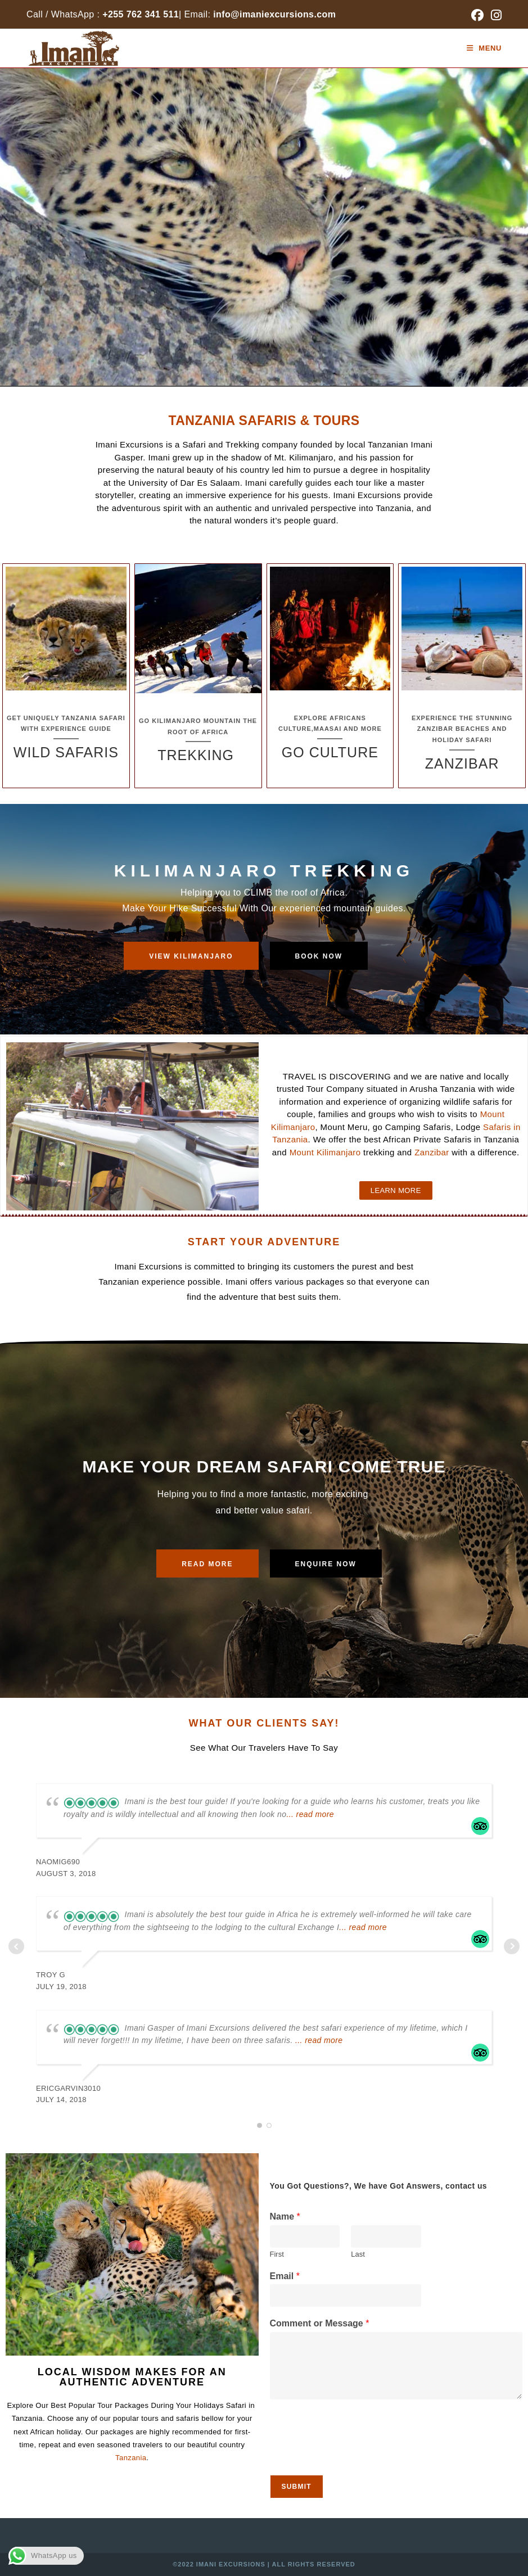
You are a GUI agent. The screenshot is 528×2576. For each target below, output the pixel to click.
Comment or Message (319, 2323)
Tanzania (130, 2457)
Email (285, 2276)
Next (512, 1946)
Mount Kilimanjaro (325, 1152)
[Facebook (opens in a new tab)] (477, 15)
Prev (16, 1946)
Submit (297, 2487)
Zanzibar (430, 1152)
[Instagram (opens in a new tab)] (495, 15)
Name (285, 2216)
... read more (310, 1814)
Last (358, 2254)
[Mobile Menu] (484, 48)
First (277, 2254)
